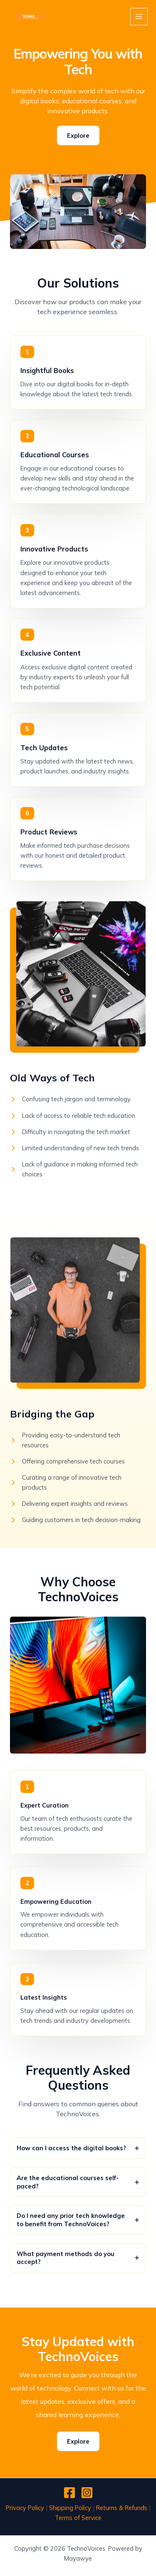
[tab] (78, 2148)
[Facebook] (69, 2492)
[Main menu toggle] (139, 16)
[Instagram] (87, 2492)
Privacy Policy (25, 2508)
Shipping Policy (70, 2508)
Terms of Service (78, 2518)
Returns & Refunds (121, 2508)
